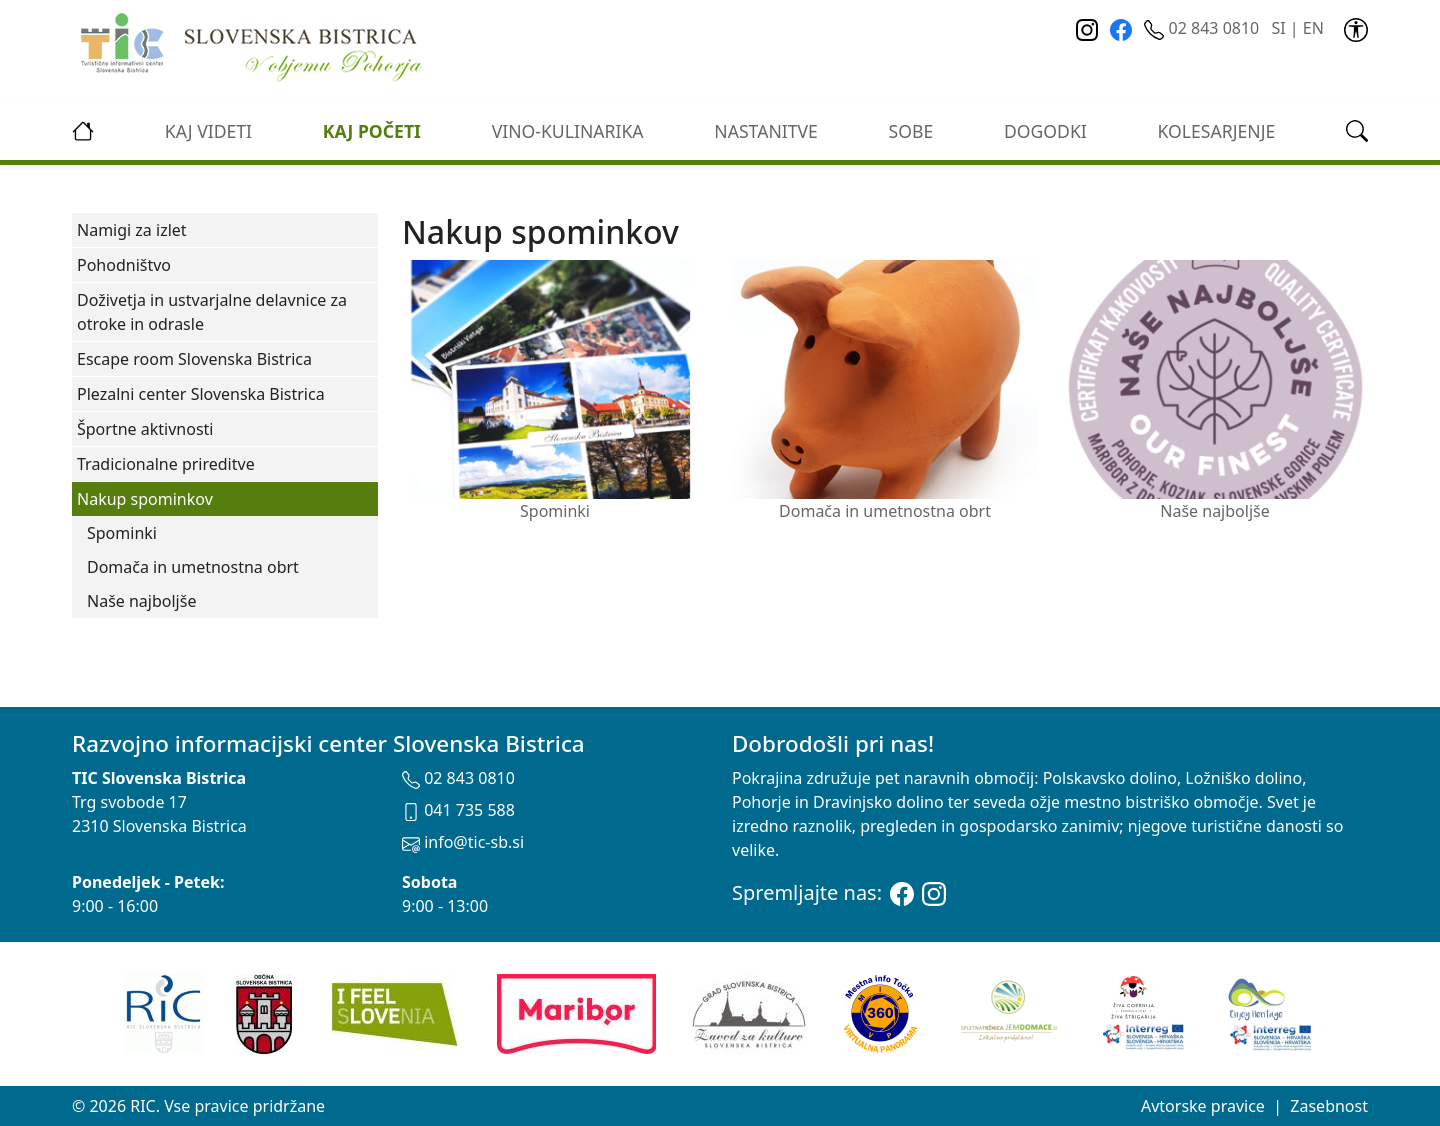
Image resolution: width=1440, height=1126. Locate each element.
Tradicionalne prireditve (166, 464)
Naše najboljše (141, 601)
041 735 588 (458, 810)
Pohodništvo (124, 265)
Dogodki (1045, 131)
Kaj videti (208, 131)
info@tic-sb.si (463, 842)
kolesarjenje (1217, 131)
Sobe (911, 131)
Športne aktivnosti (145, 429)
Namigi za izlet (132, 230)
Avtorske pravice (1203, 1106)
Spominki (122, 533)
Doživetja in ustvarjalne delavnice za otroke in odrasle (212, 312)
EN (1313, 28)
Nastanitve (766, 131)
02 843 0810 (1203, 28)
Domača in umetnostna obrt (193, 567)
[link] (1356, 28)
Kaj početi (372, 131)
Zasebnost (1329, 1106)
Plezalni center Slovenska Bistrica (201, 394)
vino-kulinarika (568, 131)
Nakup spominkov (145, 499)
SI (1278, 28)
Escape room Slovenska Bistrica (194, 359)
